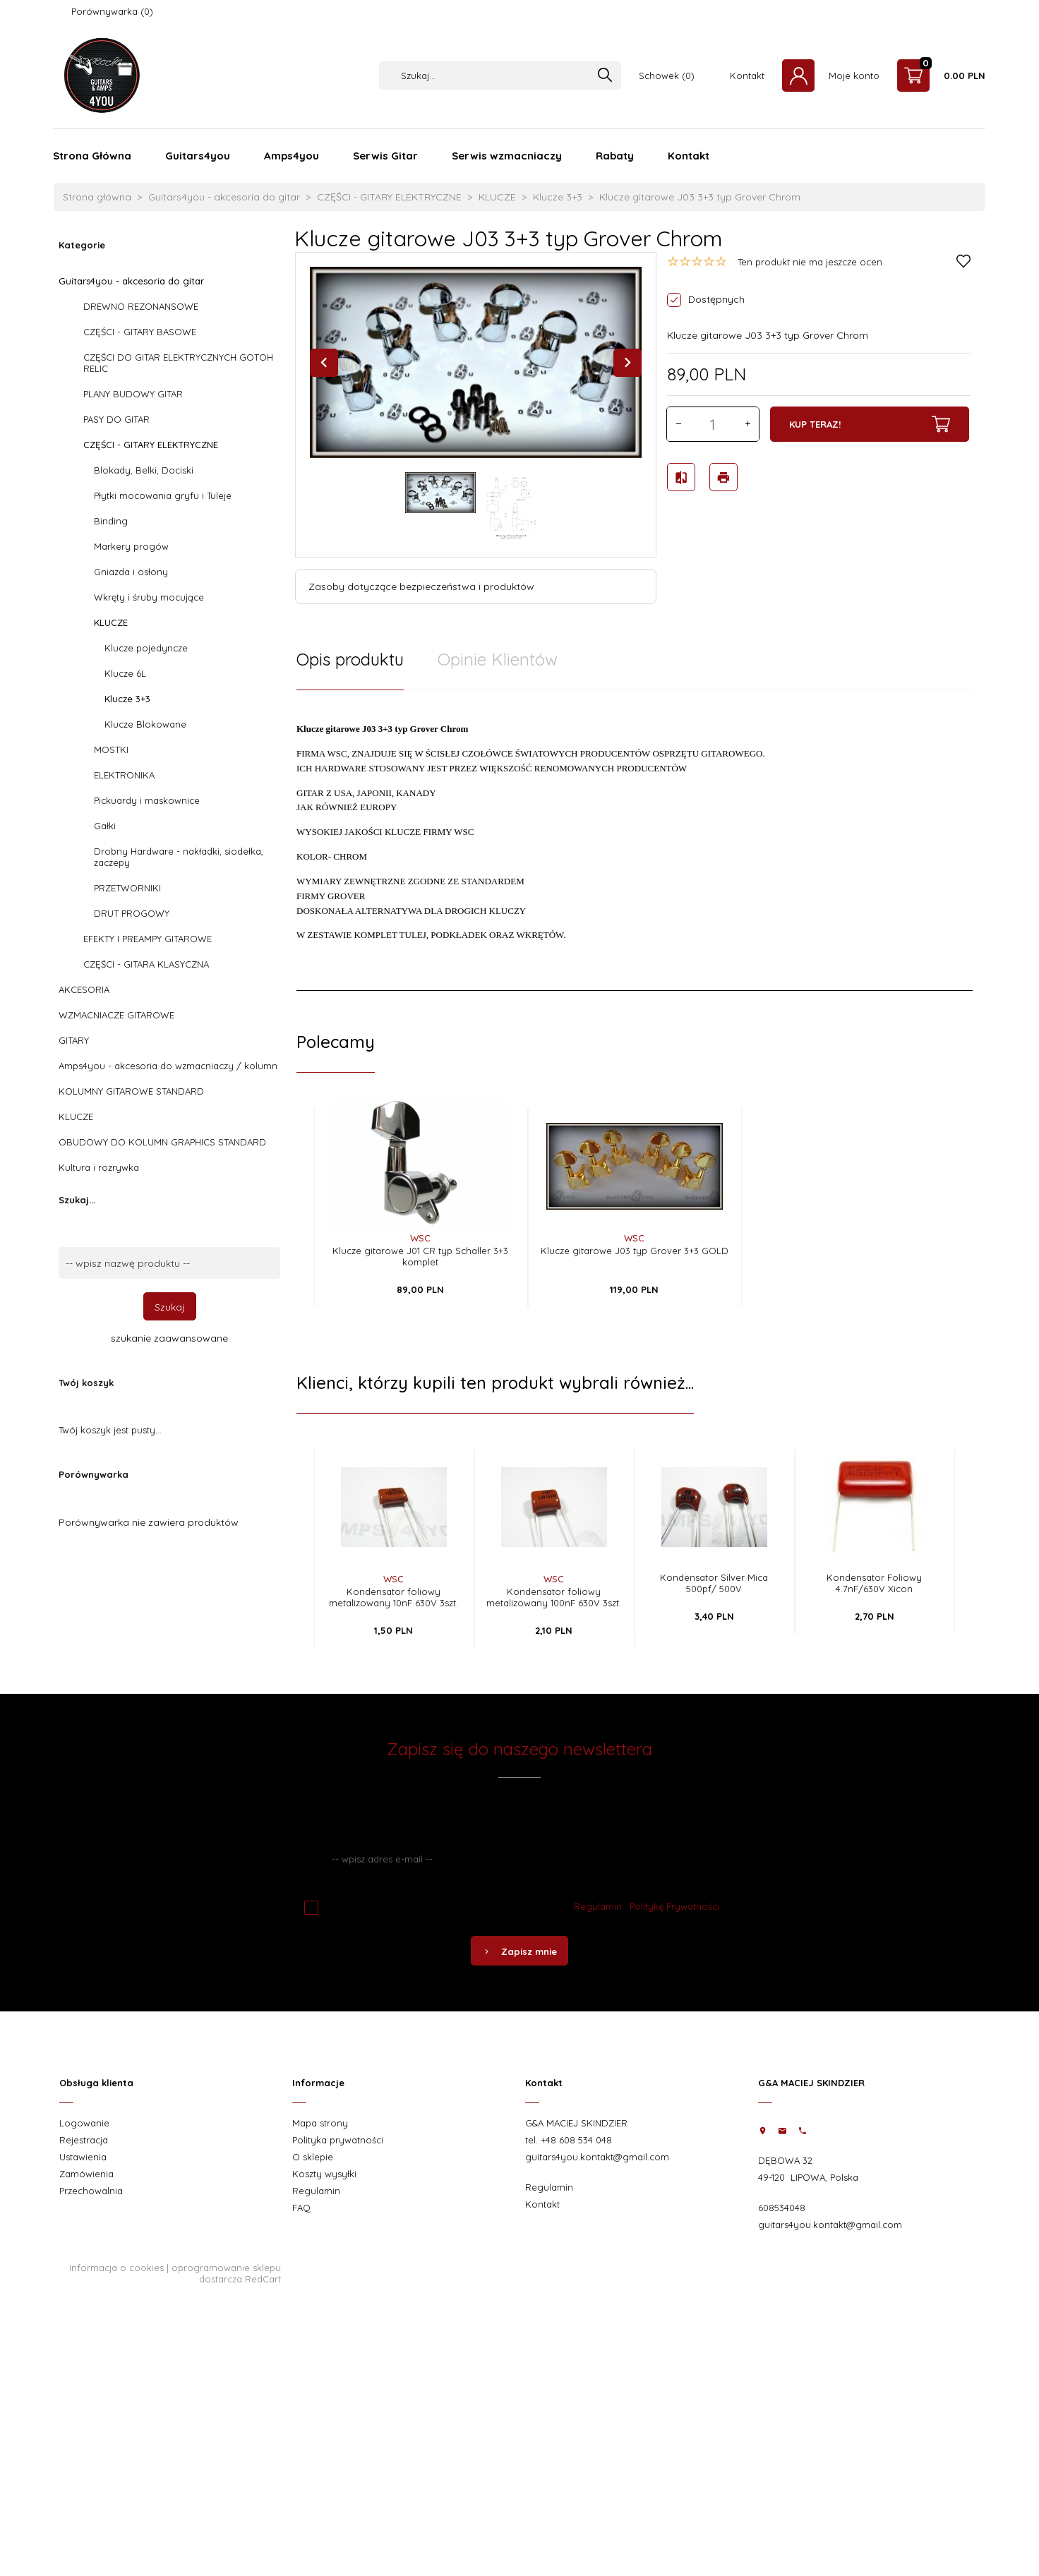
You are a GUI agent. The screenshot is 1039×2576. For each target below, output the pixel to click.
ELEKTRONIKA (124, 775)
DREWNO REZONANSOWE (140, 306)
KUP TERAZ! (869, 424)
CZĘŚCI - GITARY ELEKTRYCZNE (150, 444)
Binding (111, 520)
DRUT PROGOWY (131, 913)
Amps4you (291, 155)
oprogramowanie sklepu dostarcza (226, 2273)
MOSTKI (111, 749)
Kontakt (747, 75)
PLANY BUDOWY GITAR (133, 393)
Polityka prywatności (337, 2139)
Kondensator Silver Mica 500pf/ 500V (714, 1583)
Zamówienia (86, 2173)
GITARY (74, 1040)
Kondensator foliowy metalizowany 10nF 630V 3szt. (393, 1597)
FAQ (301, 2207)
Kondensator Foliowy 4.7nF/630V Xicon (874, 1583)
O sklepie (312, 2156)
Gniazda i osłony (131, 571)
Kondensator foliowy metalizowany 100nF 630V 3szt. (553, 1597)
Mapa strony (320, 2123)
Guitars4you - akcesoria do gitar (131, 281)
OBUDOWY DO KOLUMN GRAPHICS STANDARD (162, 1142)
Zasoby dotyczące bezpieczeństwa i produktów (421, 586)
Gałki (105, 825)
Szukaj (170, 1307)
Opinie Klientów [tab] (498, 659)
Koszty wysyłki (324, 2173)
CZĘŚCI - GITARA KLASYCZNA (146, 964)
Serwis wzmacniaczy (507, 155)
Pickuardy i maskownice (147, 800)
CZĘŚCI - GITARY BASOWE (139, 331)
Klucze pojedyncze (146, 648)
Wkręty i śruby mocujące (149, 597)
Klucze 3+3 (127, 698)
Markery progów (131, 546)
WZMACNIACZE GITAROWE (116, 1015)
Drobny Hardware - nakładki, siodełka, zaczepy (178, 856)
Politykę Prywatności (674, 1906)
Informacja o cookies (116, 2267)
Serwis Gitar (385, 155)
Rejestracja (83, 2139)
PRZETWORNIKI (127, 887)
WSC (420, 1238)
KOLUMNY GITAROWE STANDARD (131, 1091)
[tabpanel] (634, 840)
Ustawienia (83, 2156)
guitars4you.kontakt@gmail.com (597, 2156)
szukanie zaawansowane (169, 1338)
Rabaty (615, 155)
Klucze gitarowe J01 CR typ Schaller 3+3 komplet (420, 1256)
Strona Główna (92, 155)
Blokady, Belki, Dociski (143, 470)
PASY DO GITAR (116, 419)
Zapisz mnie (519, 1951)
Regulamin (598, 1906)
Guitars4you (197, 155)
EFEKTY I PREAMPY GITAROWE (147, 938)
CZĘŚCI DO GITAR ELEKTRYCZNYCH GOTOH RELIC (178, 362)
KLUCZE (111, 622)
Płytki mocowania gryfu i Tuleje (163, 495)
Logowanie (84, 2123)
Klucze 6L (125, 673)
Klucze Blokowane (145, 724)
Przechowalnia (91, 2190)
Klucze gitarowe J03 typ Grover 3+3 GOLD (634, 1250)
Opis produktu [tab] (350, 659)
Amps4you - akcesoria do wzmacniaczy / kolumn (168, 1065)
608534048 (781, 2207)
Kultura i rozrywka (99, 1167)
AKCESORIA (84, 989)
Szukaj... (77, 1199)
